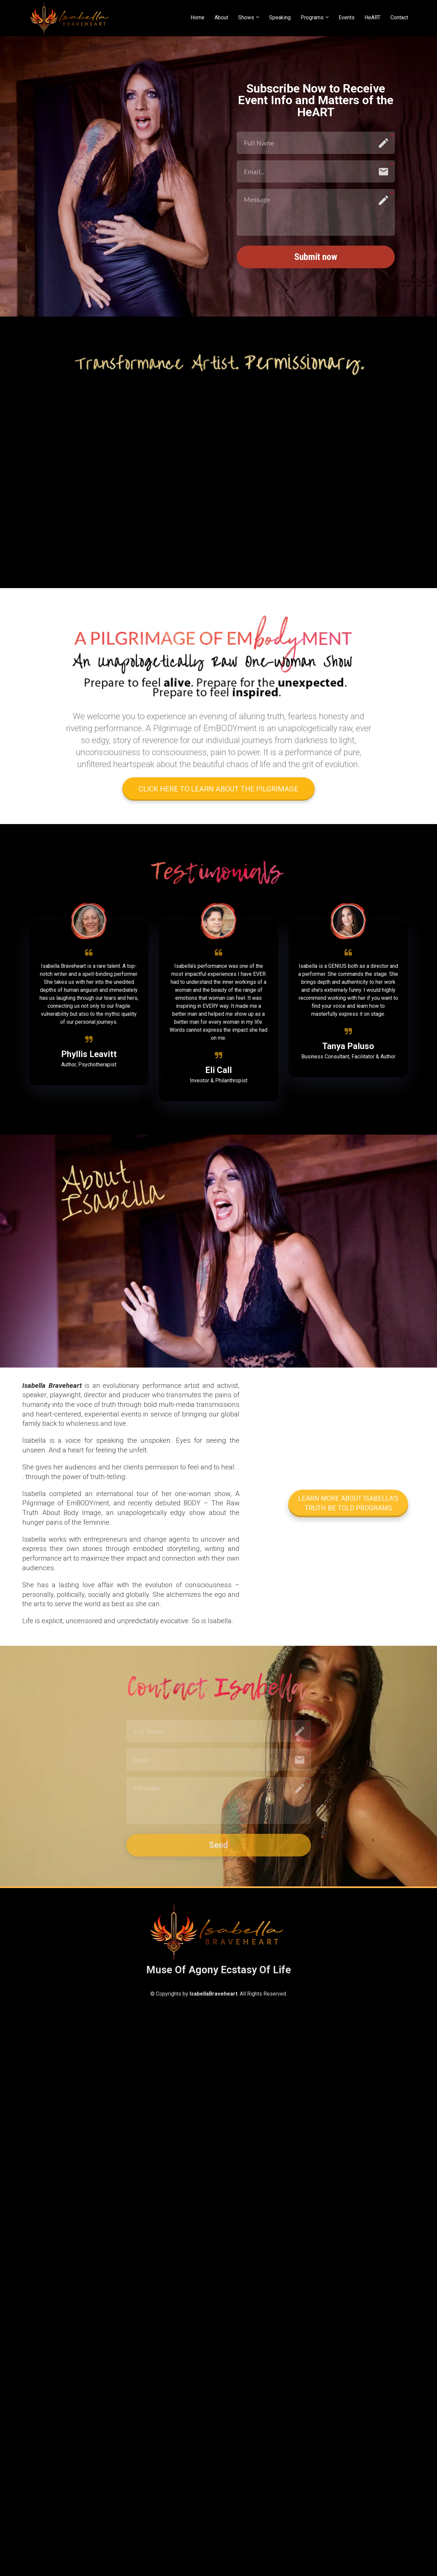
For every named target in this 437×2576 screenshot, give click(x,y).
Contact (399, 17)
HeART (372, 17)
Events (347, 17)
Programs (312, 17)
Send (218, 1844)
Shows (246, 17)
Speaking (280, 17)
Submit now (315, 256)
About (221, 17)
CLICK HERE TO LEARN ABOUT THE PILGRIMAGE (218, 789)
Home (198, 17)
